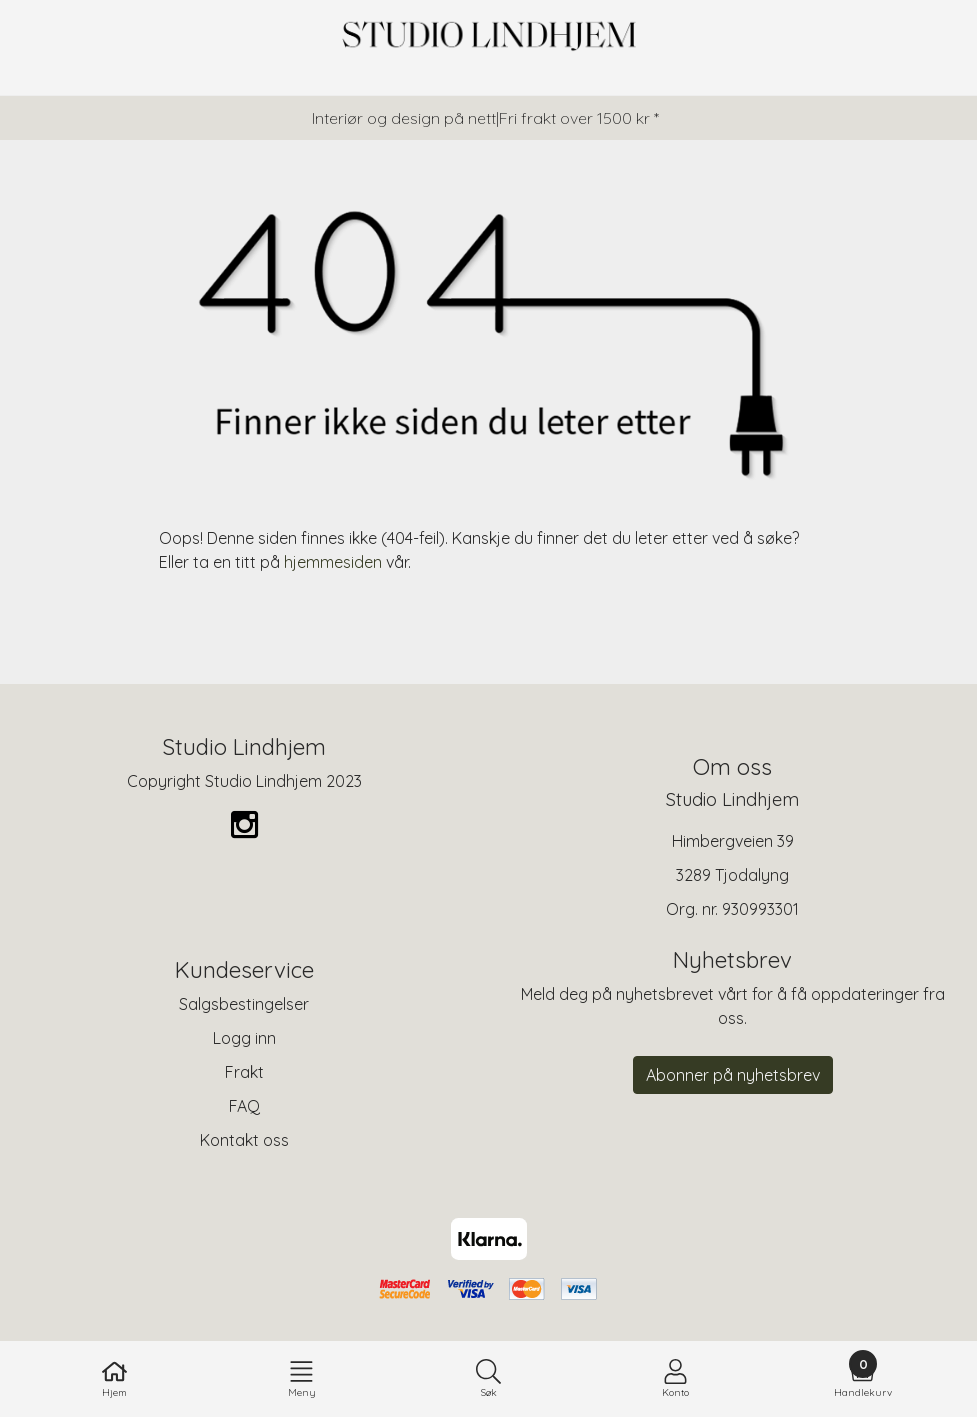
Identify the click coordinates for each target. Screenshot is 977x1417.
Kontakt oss (244, 1140)
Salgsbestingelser (244, 1004)
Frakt (244, 1072)
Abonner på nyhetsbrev (733, 1075)
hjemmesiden (333, 562)
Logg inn (244, 1038)
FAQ (244, 1106)
